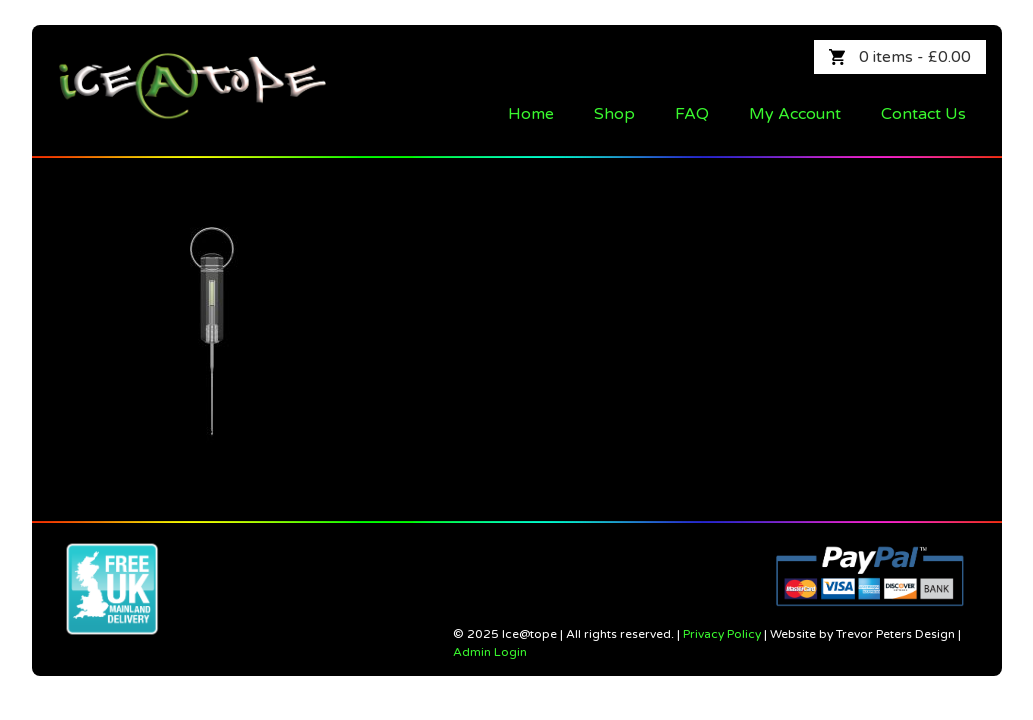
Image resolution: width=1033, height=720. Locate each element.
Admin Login (490, 652)
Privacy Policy (722, 634)
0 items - (915, 57)
